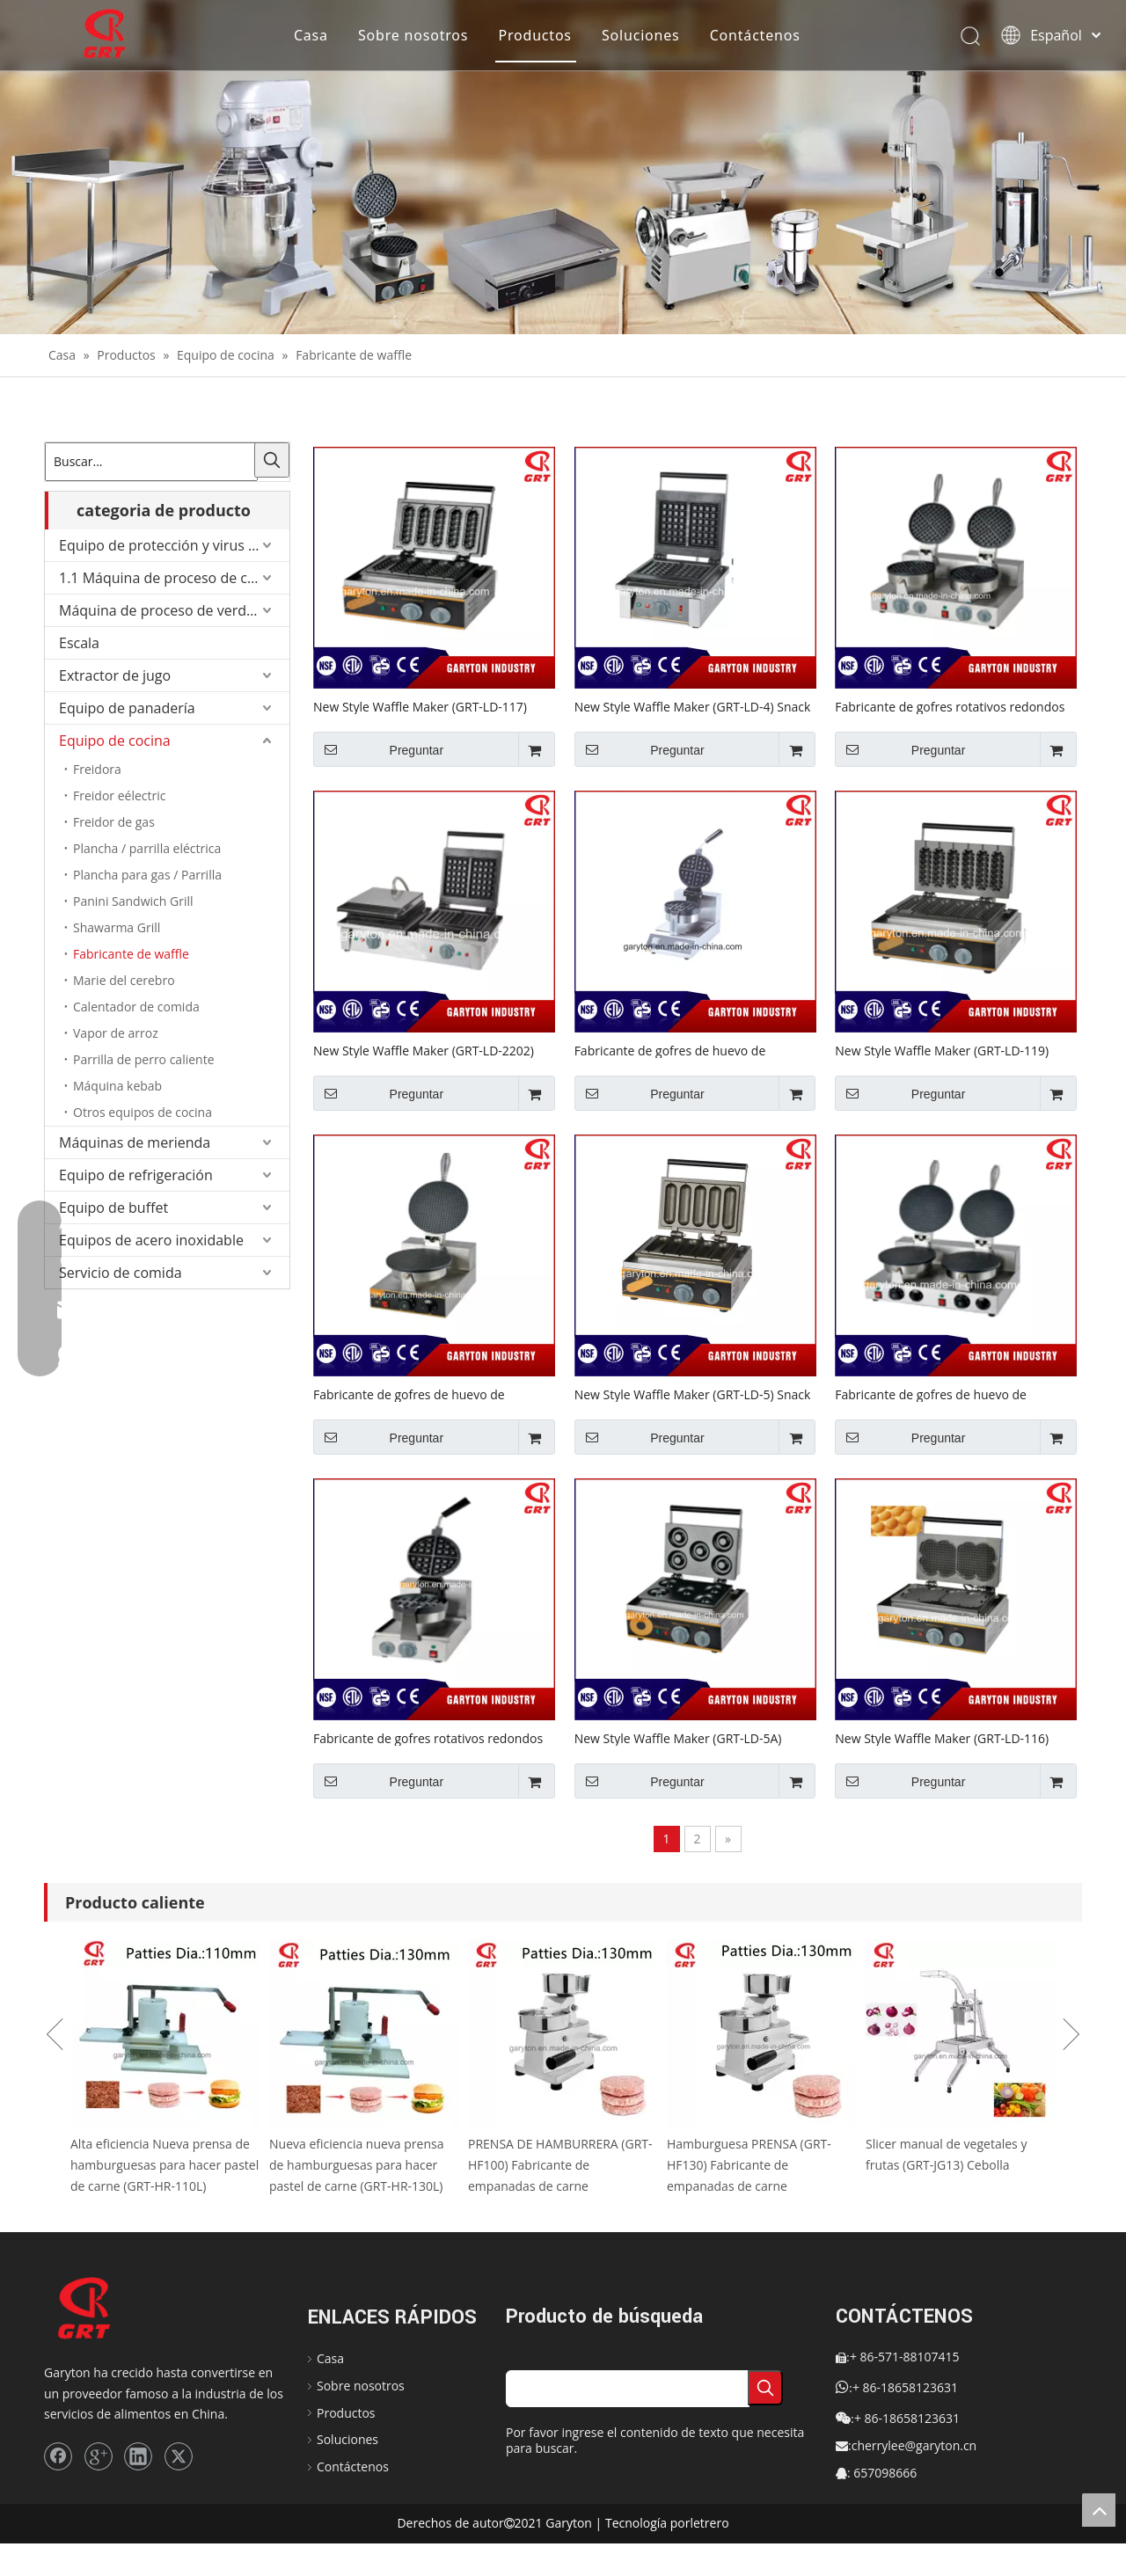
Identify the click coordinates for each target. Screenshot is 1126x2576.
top (1098, 2510)
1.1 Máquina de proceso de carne (168, 577)
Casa (311, 35)
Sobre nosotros (413, 35)
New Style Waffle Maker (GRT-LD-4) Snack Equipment (692, 706)
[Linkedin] (138, 2456)
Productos (534, 35)
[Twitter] (179, 2456)
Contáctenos (755, 35)
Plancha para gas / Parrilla (147, 874)
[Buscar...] (151, 461)
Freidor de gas (114, 822)
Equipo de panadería (127, 708)
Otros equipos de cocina (142, 1112)
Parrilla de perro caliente (144, 1059)
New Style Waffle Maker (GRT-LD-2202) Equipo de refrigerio (423, 1050)
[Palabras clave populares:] (271, 460)
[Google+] (98, 2456)
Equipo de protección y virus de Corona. (174, 545)
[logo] (101, 2309)
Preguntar (378, 749)
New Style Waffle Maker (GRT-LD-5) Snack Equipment (692, 1394)
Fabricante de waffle (131, 953)
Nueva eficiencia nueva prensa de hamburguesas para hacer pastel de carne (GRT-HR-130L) (356, 2164)
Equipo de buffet (113, 1207)
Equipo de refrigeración (136, 1175)
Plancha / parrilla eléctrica (147, 848)
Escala (79, 643)
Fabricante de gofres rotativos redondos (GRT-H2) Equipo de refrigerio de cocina (949, 706)
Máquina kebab (117, 1085)
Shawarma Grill (116, 927)
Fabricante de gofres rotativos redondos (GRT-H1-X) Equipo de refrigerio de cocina (431, 1738)
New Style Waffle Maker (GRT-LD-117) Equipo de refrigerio (420, 706)
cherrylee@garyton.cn (914, 2445)
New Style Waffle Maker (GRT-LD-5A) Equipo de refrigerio (678, 1738)
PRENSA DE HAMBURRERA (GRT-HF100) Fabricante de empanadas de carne (560, 2164)
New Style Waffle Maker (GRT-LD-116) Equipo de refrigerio (942, 1738)
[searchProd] (627, 2388)
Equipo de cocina (115, 740)
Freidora (97, 769)
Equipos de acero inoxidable (151, 1240)
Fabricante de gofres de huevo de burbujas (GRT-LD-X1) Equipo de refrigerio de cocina (432, 1394)
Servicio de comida (120, 1272)
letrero (709, 2522)
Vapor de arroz (115, 1033)
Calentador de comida (136, 1006)
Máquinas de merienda (134, 1142)
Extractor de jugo (115, 675)
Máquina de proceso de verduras (167, 610)
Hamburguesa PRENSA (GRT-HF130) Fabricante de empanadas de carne (749, 2164)
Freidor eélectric (119, 795)
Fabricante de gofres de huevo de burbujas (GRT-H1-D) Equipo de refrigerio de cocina (691, 1050)
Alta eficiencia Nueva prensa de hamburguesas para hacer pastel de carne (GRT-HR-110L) (164, 2164)
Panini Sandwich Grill (133, 901)
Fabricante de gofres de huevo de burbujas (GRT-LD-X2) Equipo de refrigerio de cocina (954, 1394)
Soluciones (641, 35)
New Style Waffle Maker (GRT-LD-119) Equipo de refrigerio (942, 1050)
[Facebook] (58, 2456)
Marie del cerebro (124, 980)
